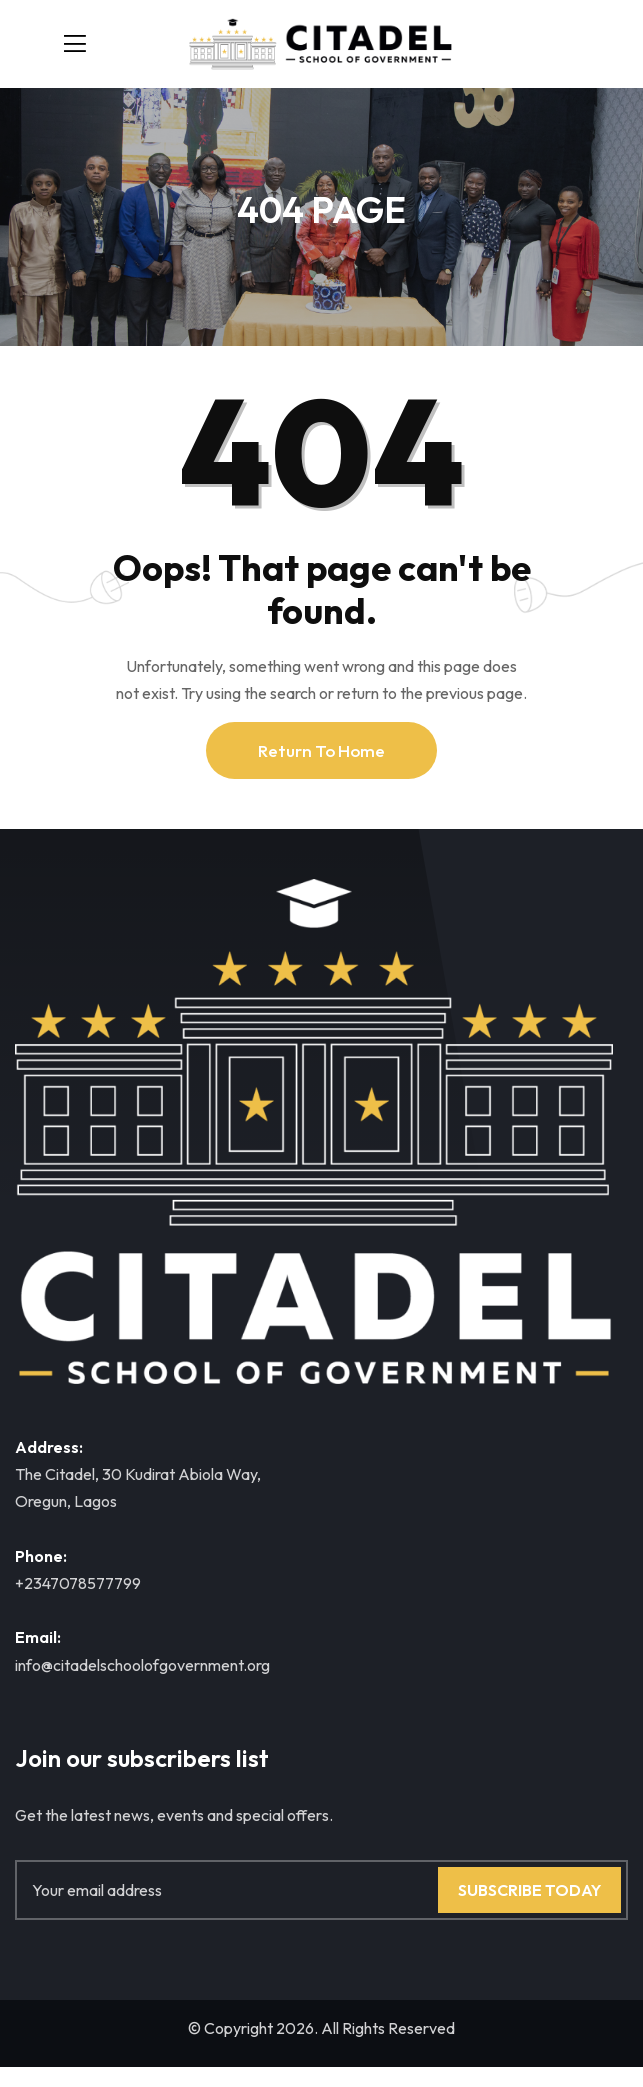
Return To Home (321, 750)
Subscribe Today (529, 1890)
